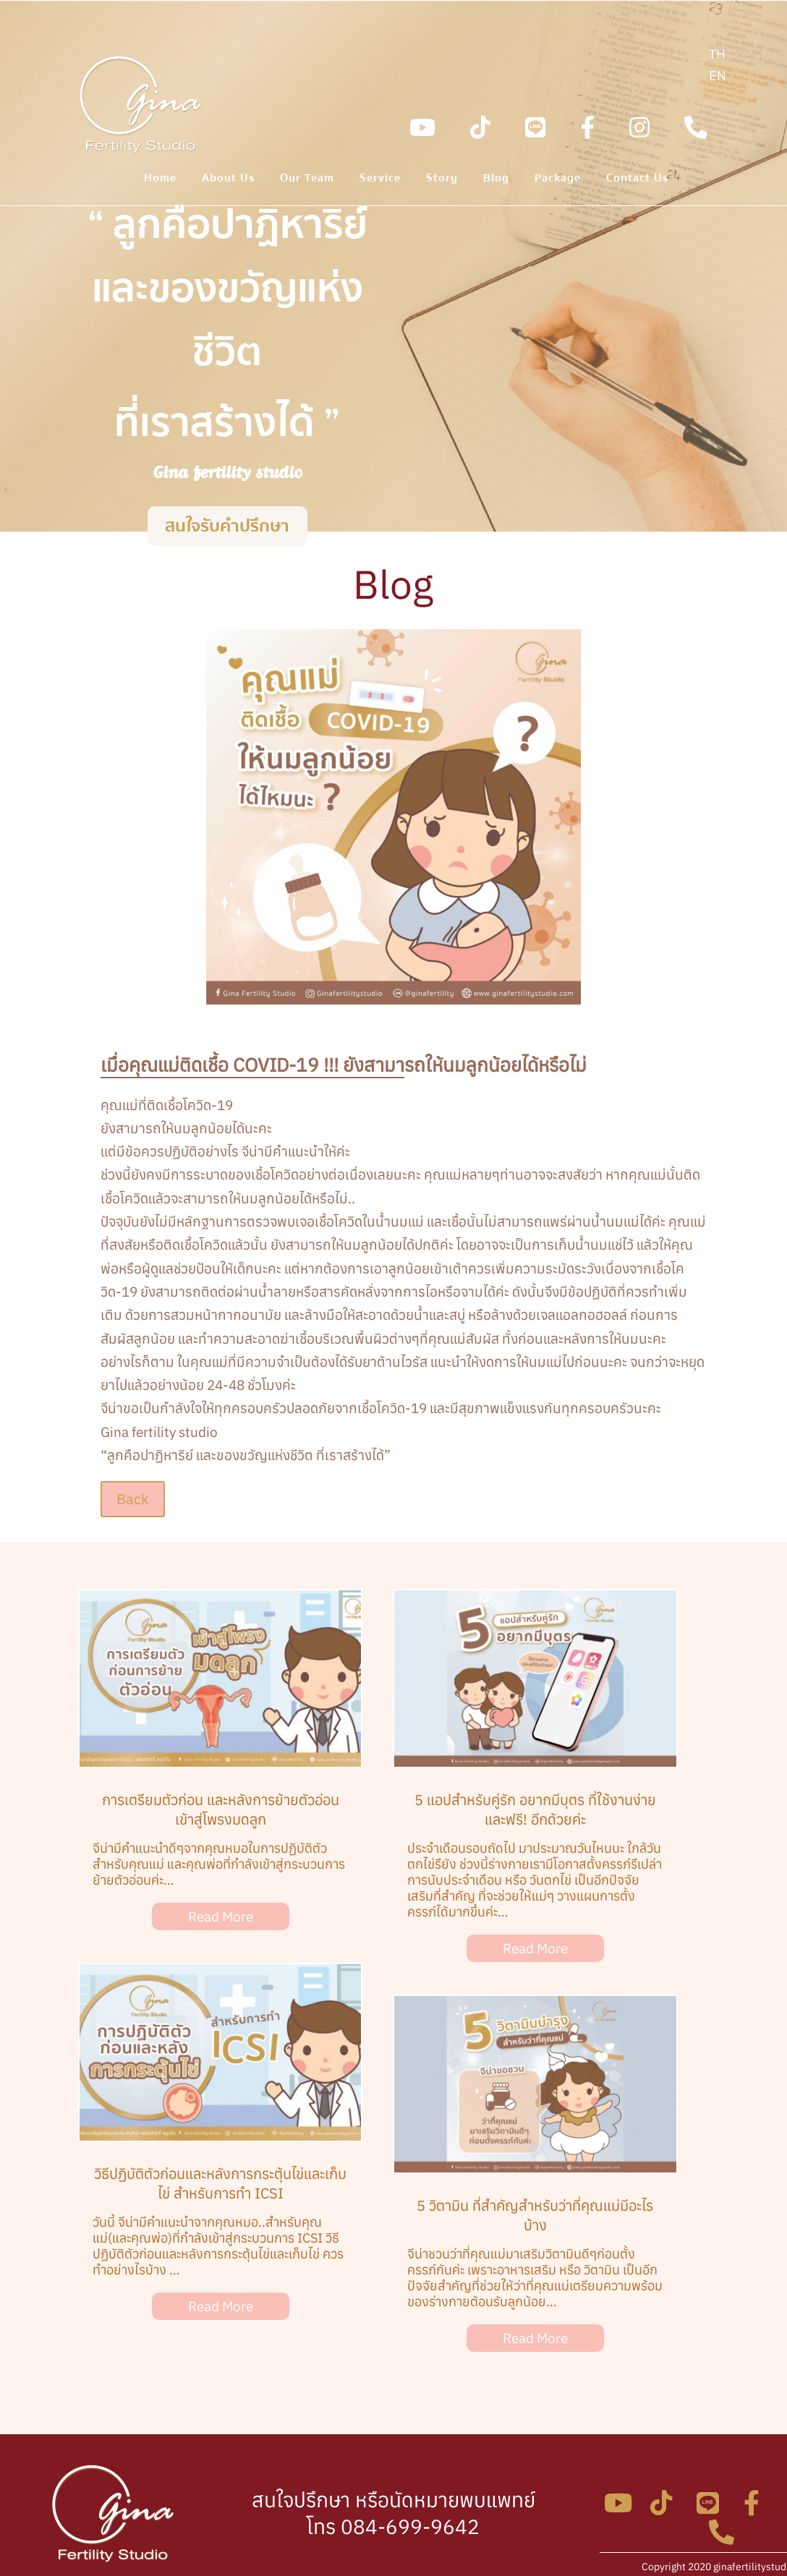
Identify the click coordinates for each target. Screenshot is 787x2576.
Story (442, 180)
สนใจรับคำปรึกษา (227, 529)
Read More (220, 1916)
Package (558, 180)
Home (160, 180)
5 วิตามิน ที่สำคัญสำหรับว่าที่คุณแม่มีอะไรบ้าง (535, 2215)
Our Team (307, 180)
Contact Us (637, 180)
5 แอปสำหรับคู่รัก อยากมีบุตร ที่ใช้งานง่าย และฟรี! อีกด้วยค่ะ (535, 1809)
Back (132, 1499)
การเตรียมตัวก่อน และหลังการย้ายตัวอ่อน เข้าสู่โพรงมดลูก (220, 1809)
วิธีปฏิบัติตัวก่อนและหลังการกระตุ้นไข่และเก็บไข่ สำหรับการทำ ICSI (220, 2183)
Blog (496, 180)
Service (380, 180)
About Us (228, 180)
